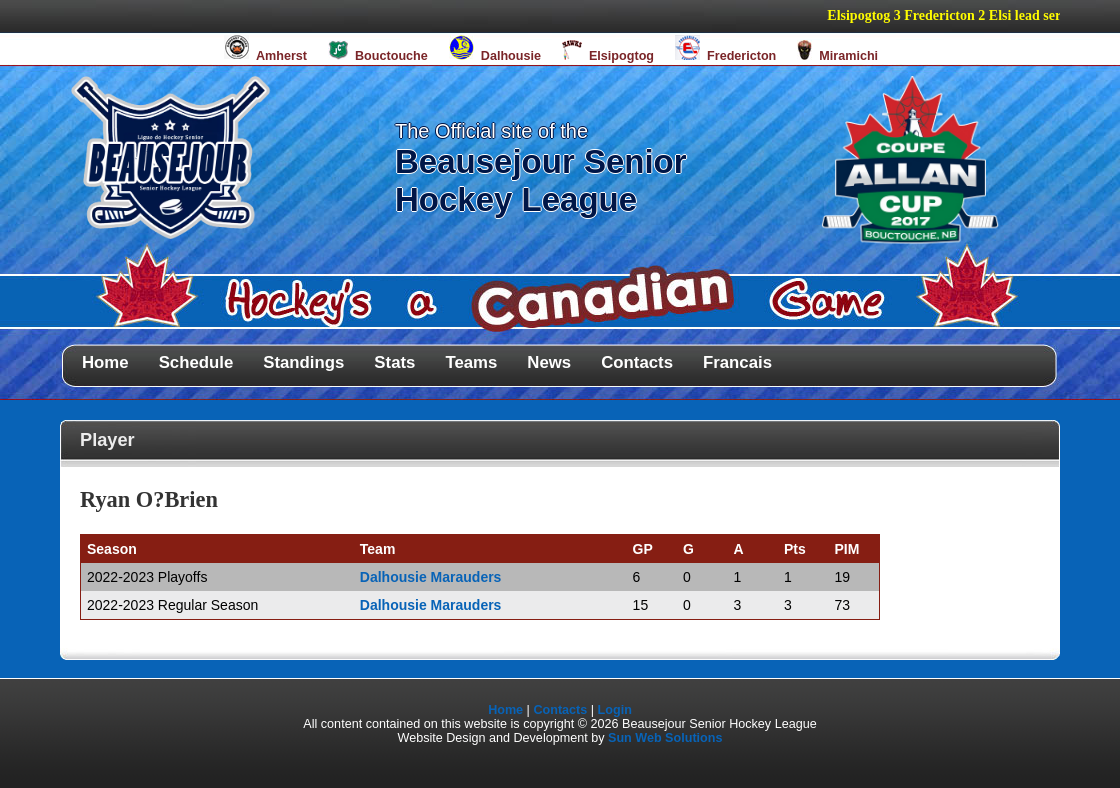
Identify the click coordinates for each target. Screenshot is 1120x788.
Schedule (196, 362)
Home (105, 362)
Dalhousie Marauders (431, 577)
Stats (394, 362)
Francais (737, 362)
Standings (303, 362)
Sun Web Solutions (665, 738)
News (549, 362)
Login (615, 710)
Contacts (637, 362)
